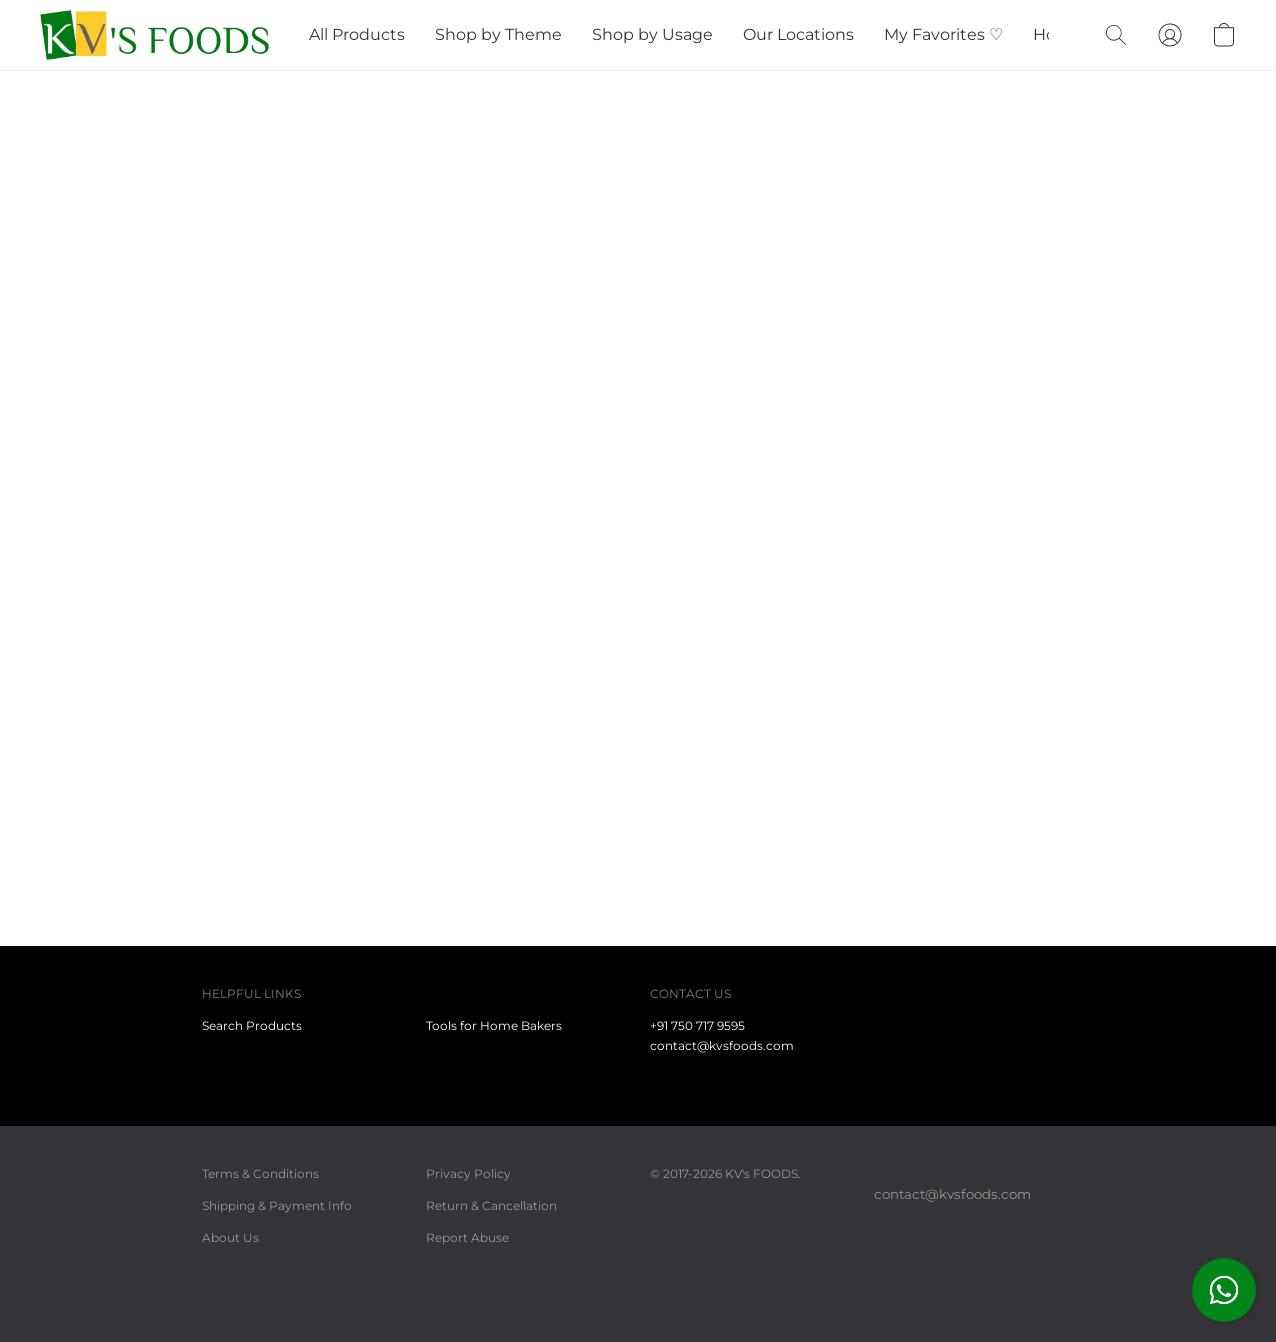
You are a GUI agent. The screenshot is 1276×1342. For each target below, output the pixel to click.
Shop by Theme (498, 34)
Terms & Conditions (260, 1173)
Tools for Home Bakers (494, 1025)
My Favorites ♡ (943, 34)
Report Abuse (467, 1237)
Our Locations (798, 34)
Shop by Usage (652, 34)
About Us (230, 1237)
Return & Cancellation (491, 1205)
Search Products (252, 1025)
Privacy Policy (468, 1173)
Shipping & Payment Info (277, 1205)
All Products (357, 34)
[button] (1224, 1290)
